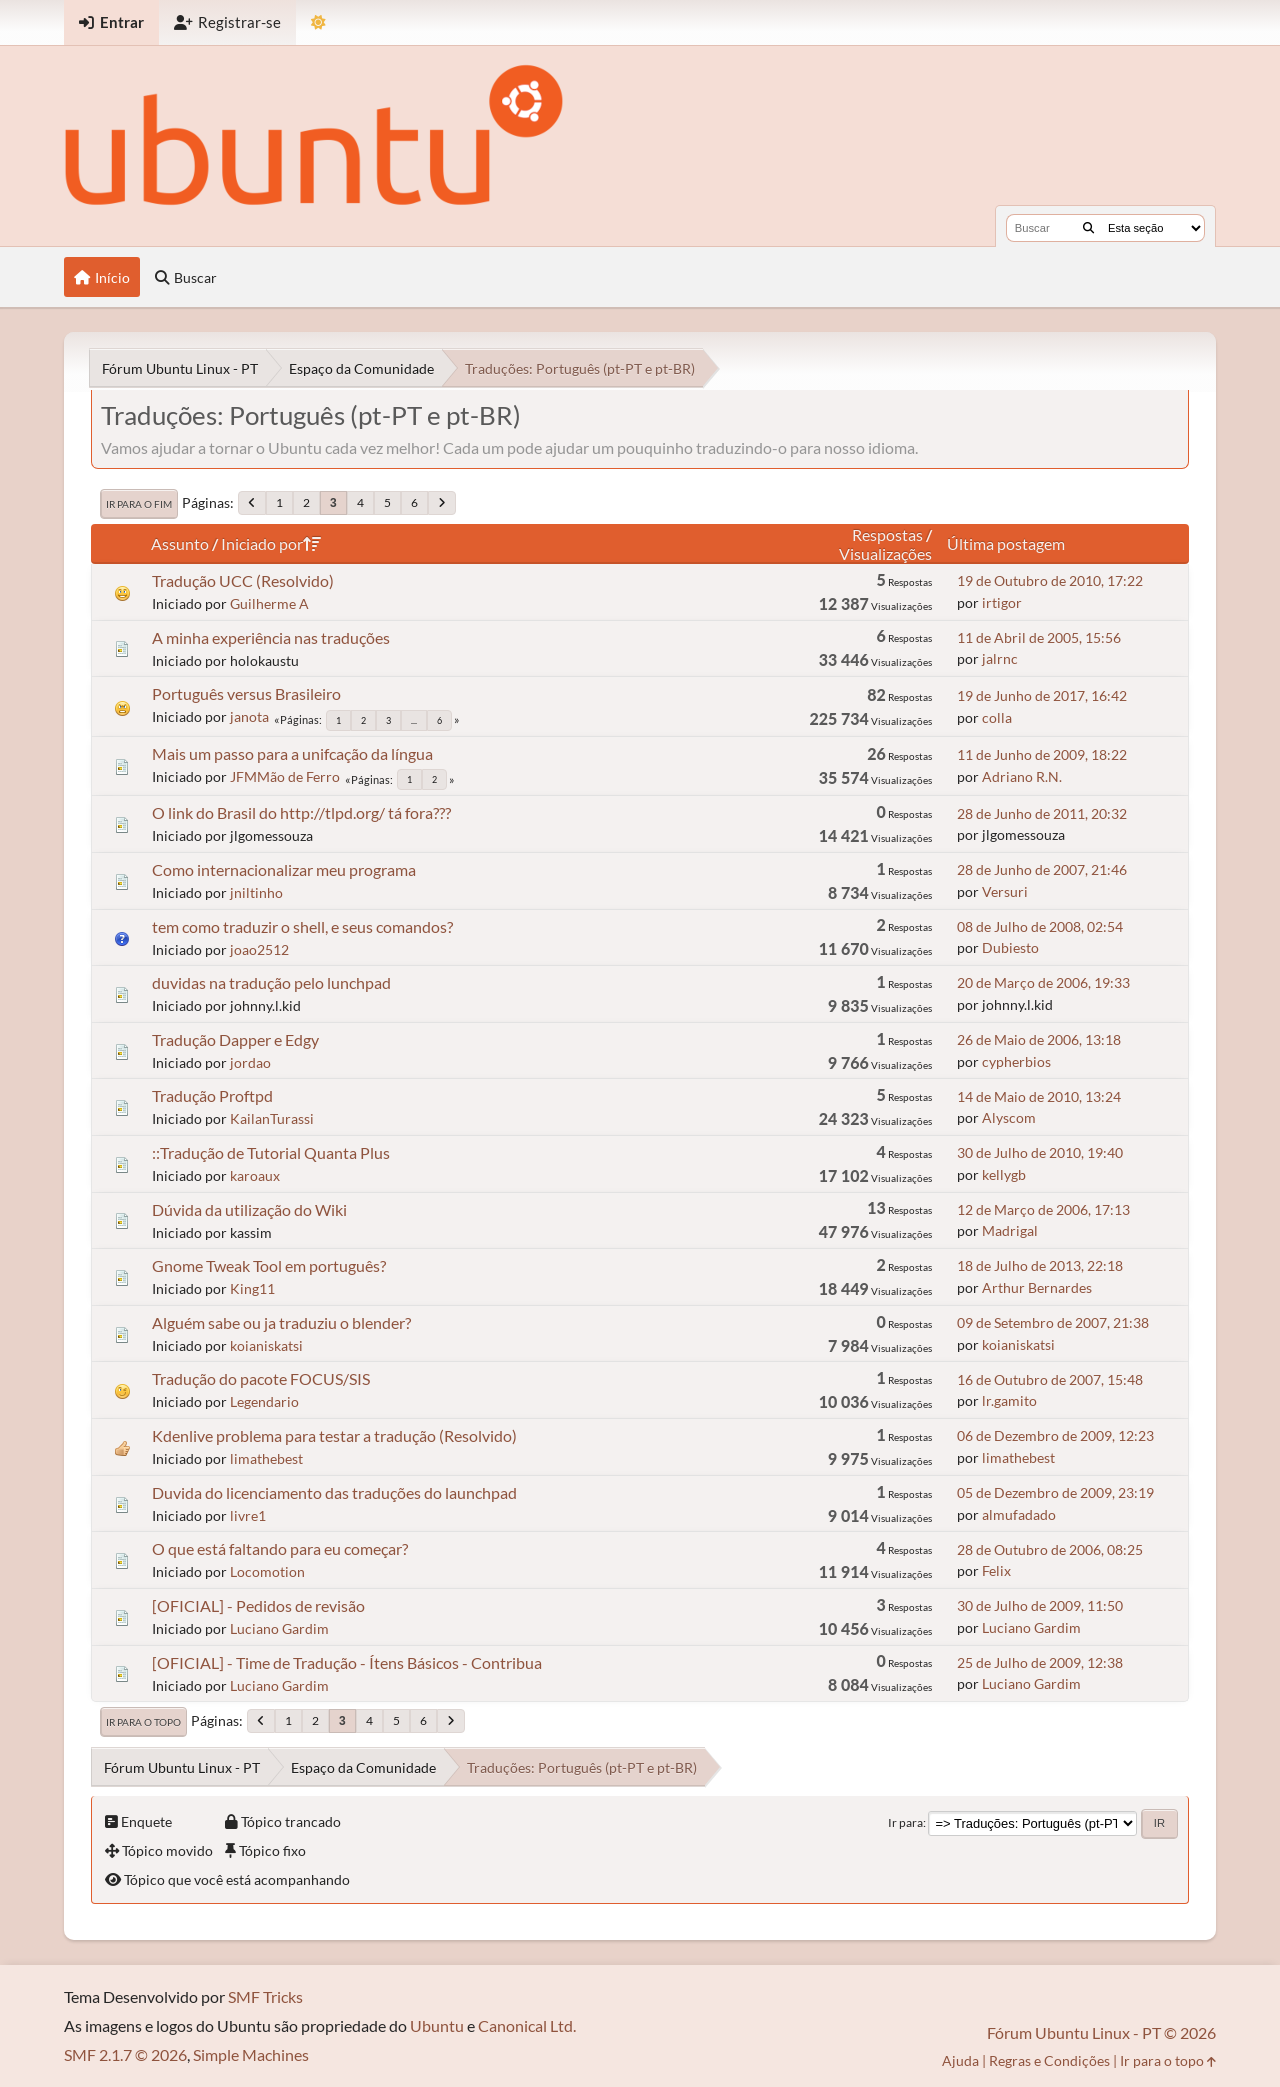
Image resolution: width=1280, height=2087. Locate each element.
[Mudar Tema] (318, 22)
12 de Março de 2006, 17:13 (1043, 1209)
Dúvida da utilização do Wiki (249, 1209)
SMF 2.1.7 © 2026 (125, 2054)
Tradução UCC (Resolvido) (243, 580)
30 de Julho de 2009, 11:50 (1040, 1605)
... (414, 720)
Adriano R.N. (1022, 776)
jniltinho (256, 892)
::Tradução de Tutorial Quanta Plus (271, 1152)
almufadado (1019, 1514)
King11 (252, 1288)
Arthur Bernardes (1037, 1287)
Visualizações (885, 553)
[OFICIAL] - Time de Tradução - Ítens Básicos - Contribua (347, 1662)
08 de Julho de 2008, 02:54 (1040, 926)
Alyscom (1009, 1117)
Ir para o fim (139, 504)
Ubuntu (437, 2025)
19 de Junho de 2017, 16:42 (1042, 695)
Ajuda (960, 2060)
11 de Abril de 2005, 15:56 (1039, 637)
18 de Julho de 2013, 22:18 (1040, 1265)
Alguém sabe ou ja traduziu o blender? (281, 1322)
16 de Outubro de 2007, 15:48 (1050, 1379)
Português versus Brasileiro (246, 693)
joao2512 (259, 949)
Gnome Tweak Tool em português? (269, 1265)
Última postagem (1006, 543)
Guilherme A (269, 603)
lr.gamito (1009, 1400)
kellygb (1004, 1174)
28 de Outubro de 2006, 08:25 (1050, 1549)
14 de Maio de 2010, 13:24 (1039, 1096)
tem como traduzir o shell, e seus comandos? (302, 926)
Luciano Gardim (279, 1628)
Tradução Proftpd (212, 1095)
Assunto (180, 543)
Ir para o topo (143, 1722)
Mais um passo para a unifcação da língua (292, 753)
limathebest (266, 1458)
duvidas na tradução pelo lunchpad (271, 982)
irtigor (1002, 602)
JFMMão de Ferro (285, 776)
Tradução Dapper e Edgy (235, 1039)
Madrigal (1010, 1230)
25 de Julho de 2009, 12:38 (1040, 1662)
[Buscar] (1088, 228)
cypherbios (1016, 1061)
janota (249, 716)
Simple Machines (251, 2054)
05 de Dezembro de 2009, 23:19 (1055, 1492)
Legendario (264, 1401)
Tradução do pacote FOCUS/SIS (261, 1378)
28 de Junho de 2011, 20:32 (1042, 813)
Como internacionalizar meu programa (284, 869)
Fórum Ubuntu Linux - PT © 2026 (1101, 2032)
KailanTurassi (272, 1118)
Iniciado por (271, 543)
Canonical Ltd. (527, 2025)
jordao (250, 1062)
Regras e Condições (1049, 2060)
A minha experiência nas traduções (271, 637)
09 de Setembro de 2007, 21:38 (1053, 1322)
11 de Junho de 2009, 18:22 (1042, 754)
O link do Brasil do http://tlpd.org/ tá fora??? (301, 812)
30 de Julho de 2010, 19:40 (1040, 1152)
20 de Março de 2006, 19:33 (1043, 982)
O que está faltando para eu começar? (280, 1548)
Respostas (887, 534)
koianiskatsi (266, 1345)
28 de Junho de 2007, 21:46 (1042, 869)
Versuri (1005, 891)
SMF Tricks (265, 1996)
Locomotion (267, 1571)
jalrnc (1000, 658)
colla (997, 717)
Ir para (905, 1822)
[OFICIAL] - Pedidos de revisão (258, 1605)
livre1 (248, 1515)
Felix (996, 1570)
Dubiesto (1010, 947)
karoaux (255, 1175)
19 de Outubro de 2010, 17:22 (1050, 580)
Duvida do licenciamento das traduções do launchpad (334, 1492)
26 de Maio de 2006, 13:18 (1039, 1039)
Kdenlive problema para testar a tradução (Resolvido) (334, 1435)
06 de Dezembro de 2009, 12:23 (1055, 1435)
